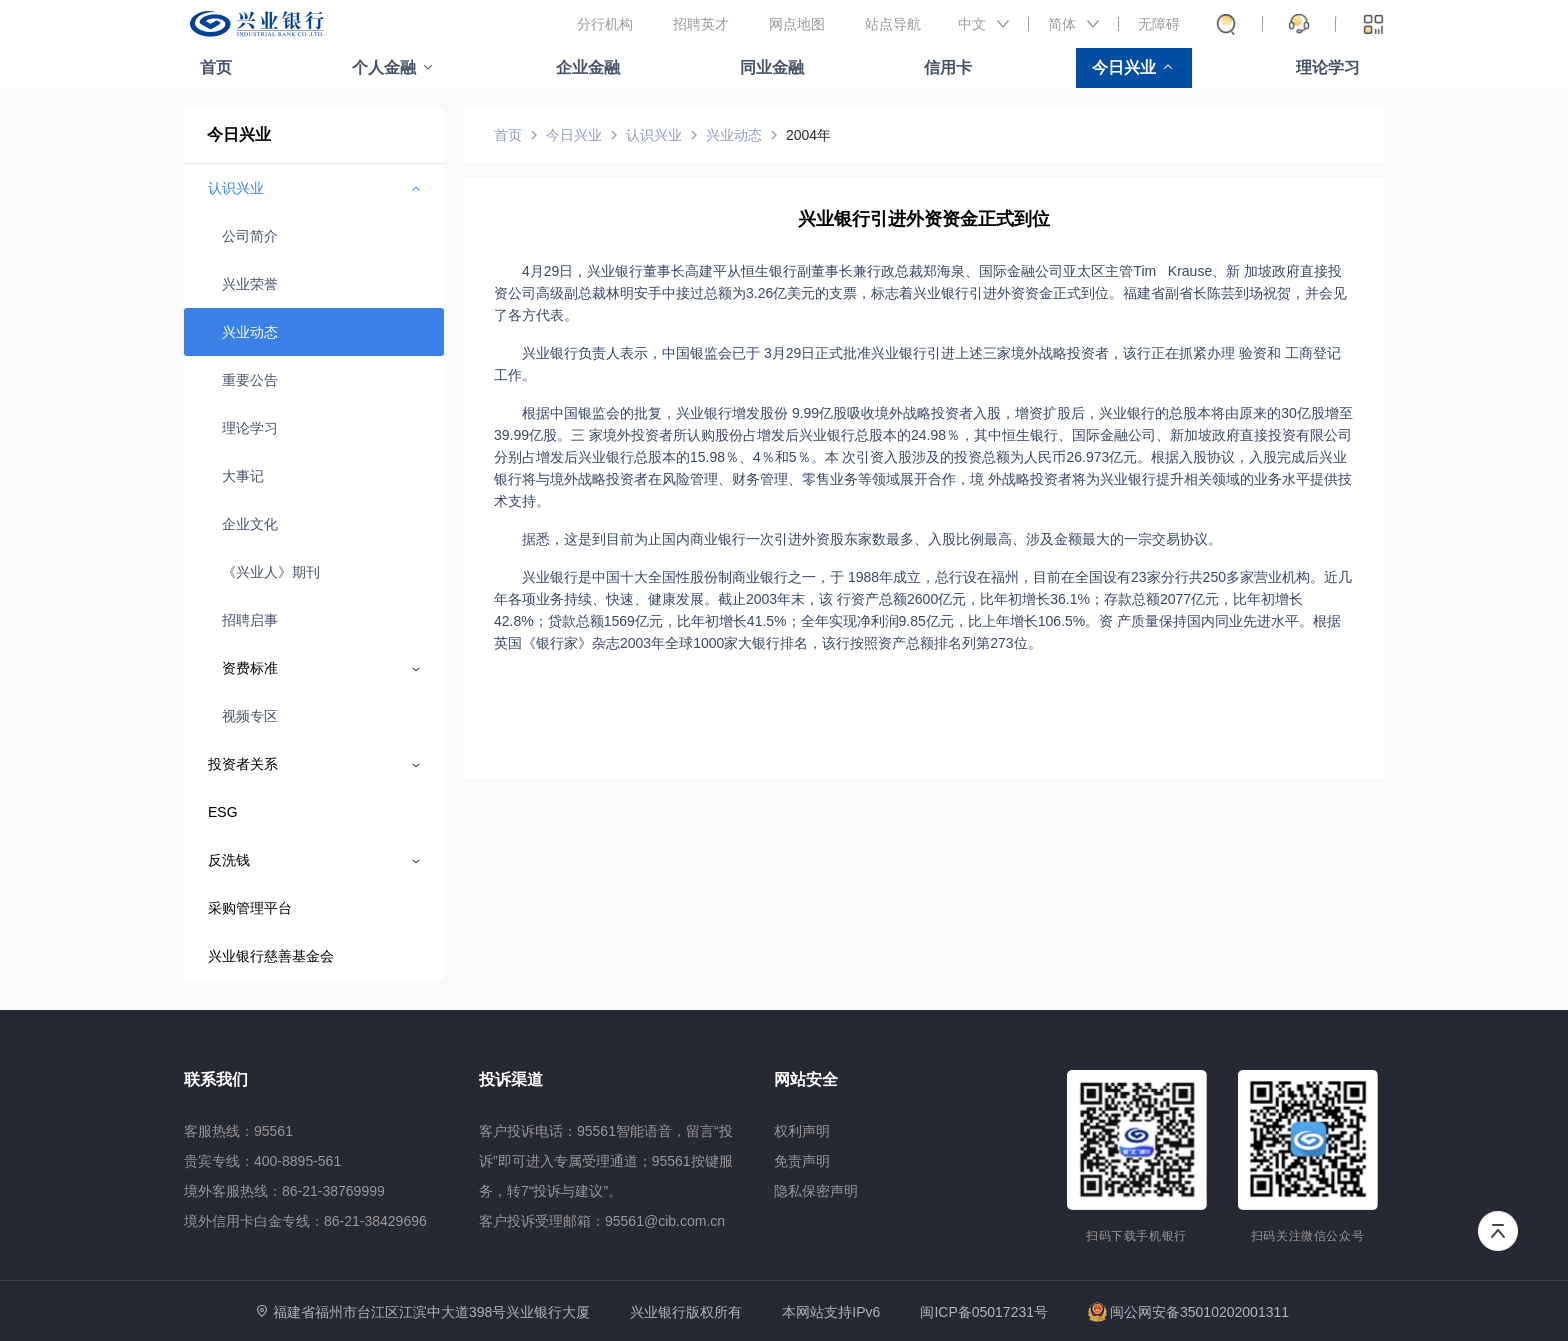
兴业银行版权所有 (686, 1312)
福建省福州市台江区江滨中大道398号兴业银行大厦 (431, 1312)
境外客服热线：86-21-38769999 (284, 1191)
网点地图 (797, 24)
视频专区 (250, 716)
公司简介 (250, 236)
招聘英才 (701, 24)
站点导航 (893, 24)
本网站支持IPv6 (831, 1312)
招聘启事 (250, 620)
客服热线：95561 (238, 1131)
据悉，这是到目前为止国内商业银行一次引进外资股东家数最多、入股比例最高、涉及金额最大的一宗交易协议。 (872, 539)
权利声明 (802, 1131)
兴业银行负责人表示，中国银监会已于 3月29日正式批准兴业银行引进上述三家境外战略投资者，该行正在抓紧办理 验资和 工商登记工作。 (917, 364)
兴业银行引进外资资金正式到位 (924, 219)
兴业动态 (250, 332)
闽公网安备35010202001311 (1188, 1312)
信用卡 (948, 67)
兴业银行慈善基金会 (271, 956)
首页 (216, 67)
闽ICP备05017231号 (984, 1312)
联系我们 (216, 1079)
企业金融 (588, 67)
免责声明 (802, 1161)
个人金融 (384, 67)
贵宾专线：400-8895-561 (262, 1161)
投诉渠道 (511, 1079)
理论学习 (1328, 67)
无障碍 (1159, 24)
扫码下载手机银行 (1136, 1236)
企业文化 (250, 524)
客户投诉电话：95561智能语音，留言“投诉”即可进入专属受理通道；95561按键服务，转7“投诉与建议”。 (606, 1161)
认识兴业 (654, 135)
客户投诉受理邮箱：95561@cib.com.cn (602, 1221)
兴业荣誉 (250, 284)
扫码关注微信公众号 (1308, 1236)
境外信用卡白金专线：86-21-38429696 (305, 1221)
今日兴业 (1124, 67)
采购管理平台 (250, 908)
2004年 (808, 135)
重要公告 (250, 380)
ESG (223, 812)
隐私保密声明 (816, 1191)
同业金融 (772, 67)
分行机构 (605, 24)
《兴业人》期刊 (271, 572)
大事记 (243, 476)
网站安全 (806, 1079)
